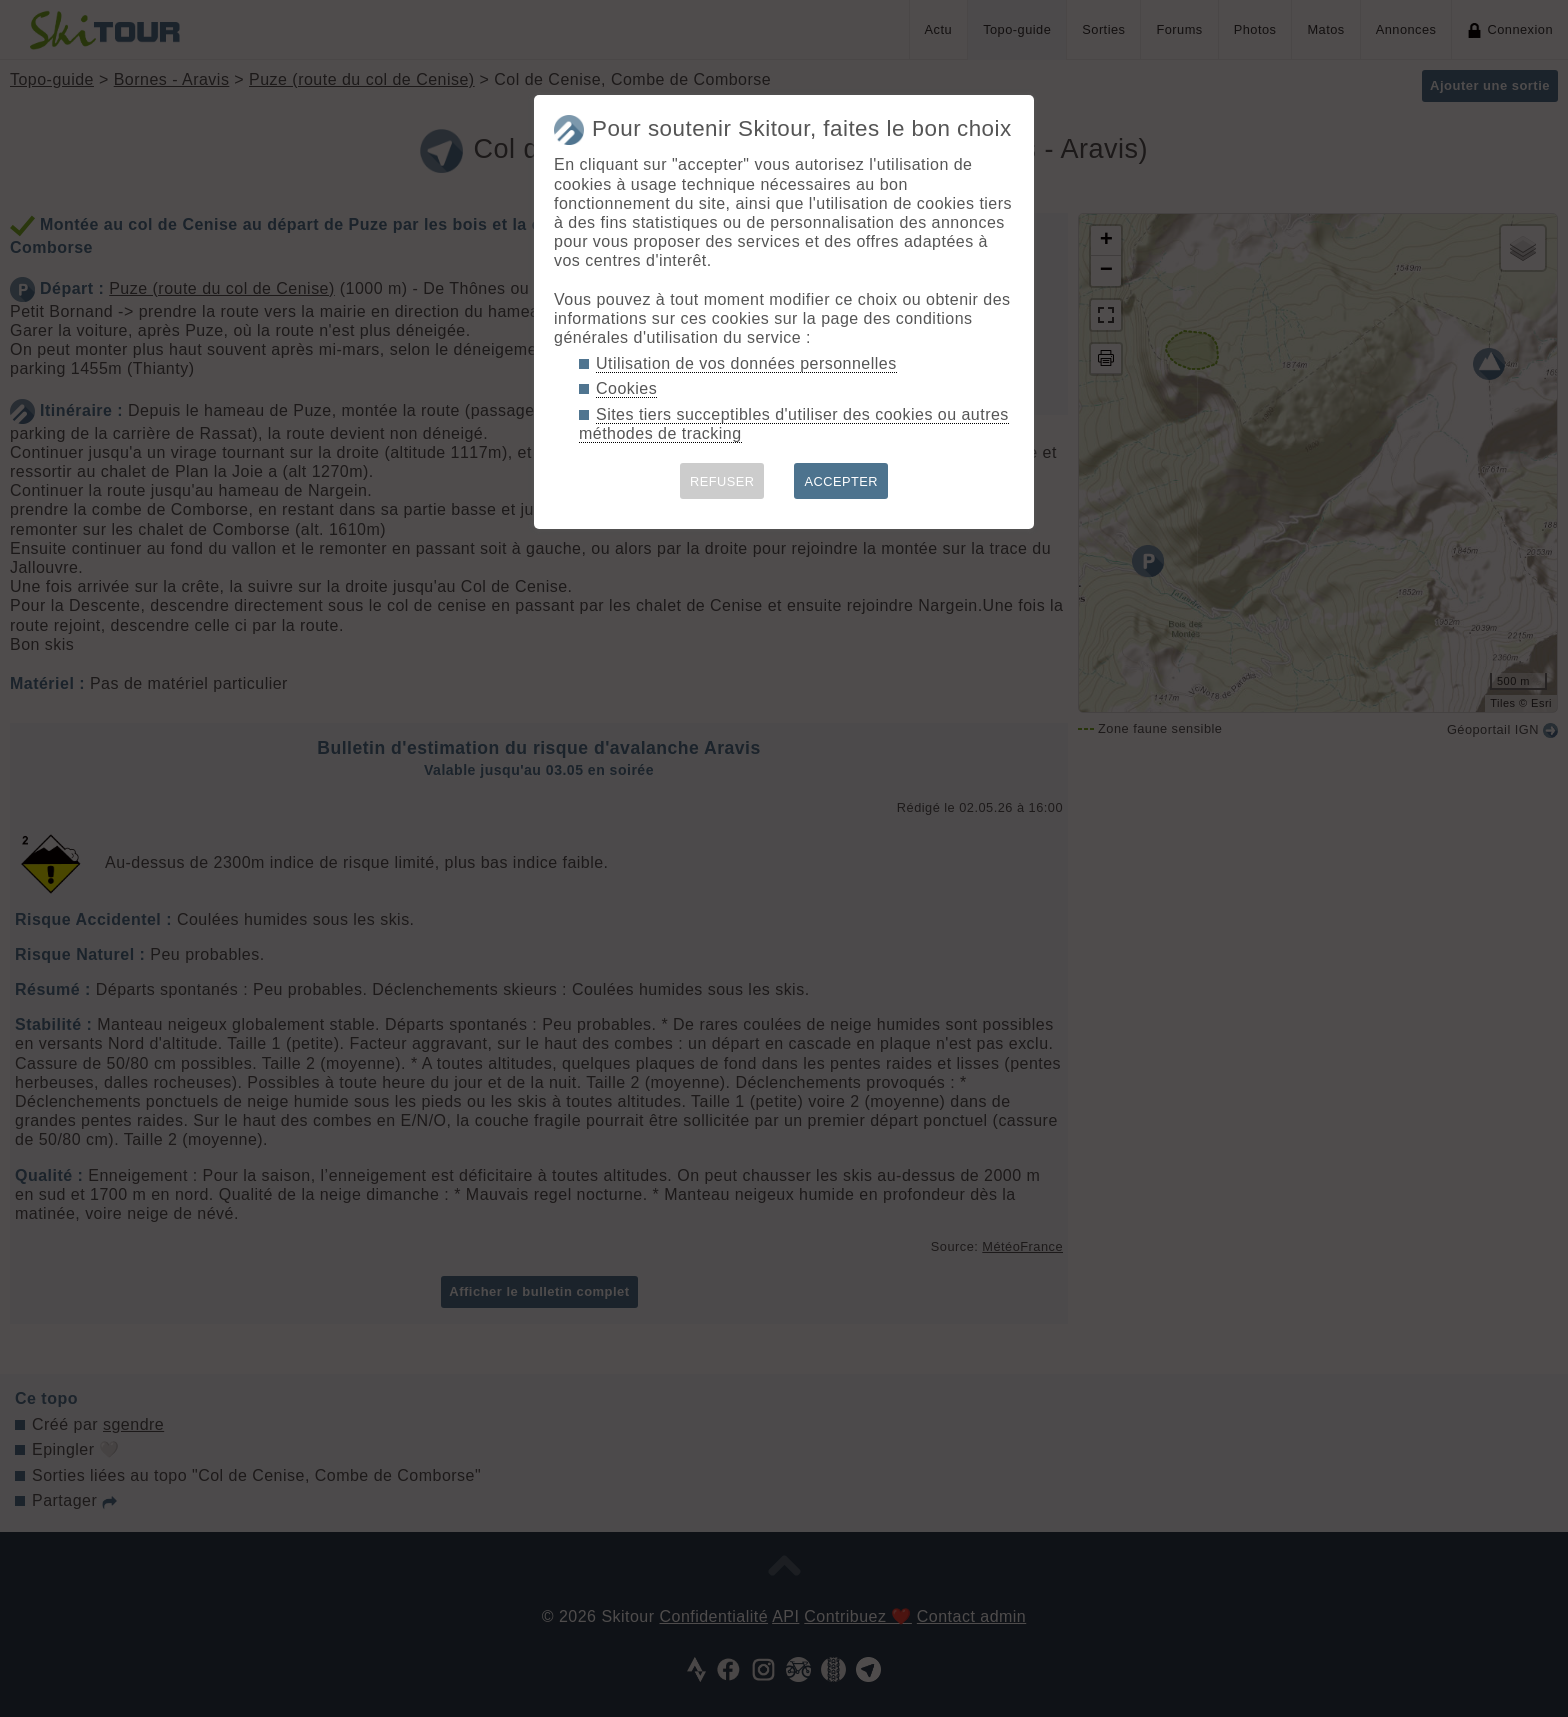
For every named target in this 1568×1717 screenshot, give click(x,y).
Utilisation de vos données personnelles (746, 363)
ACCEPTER (841, 481)
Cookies (626, 388)
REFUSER (722, 481)
